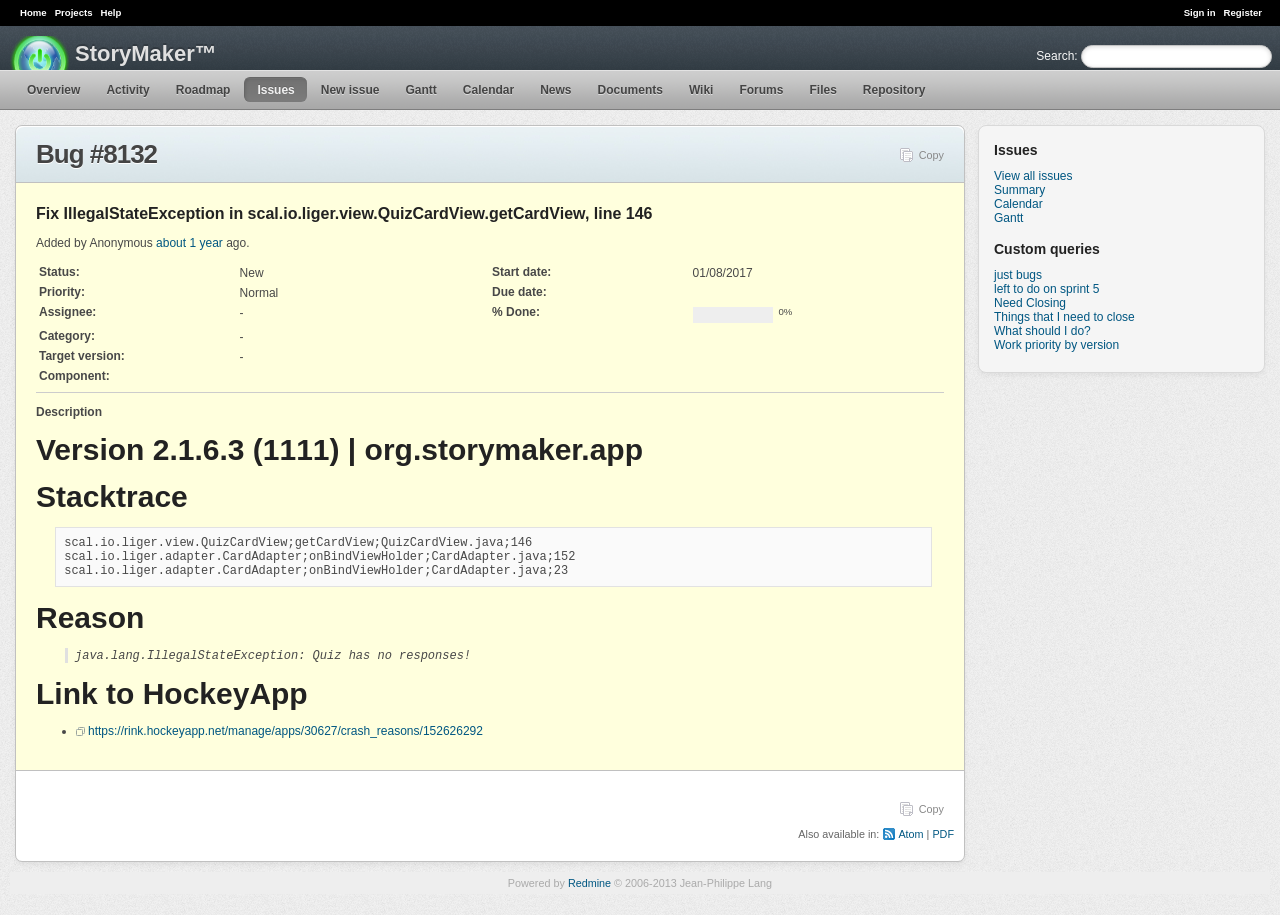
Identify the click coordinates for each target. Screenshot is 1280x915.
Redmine (589, 894)
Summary (1019, 190)
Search (1055, 56)
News (555, 90)
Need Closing (1030, 303)
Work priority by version (1056, 345)
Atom (910, 845)
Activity (127, 90)
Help (111, 12)
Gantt (420, 90)
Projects (74, 12)
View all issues (1033, 176)
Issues (275, 90)
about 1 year (189, 243)
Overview (53, 90)
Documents (630, 90)
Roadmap (203, 90)
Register (1243, 12)
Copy (931, 155)
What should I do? (1042, 331)
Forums (761, 90)
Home (33, 12)
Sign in (1200, 12)
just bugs (1018, 275)
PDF (943, 845)
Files (822, 90)
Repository (894, 90)
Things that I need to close (1064, 317)
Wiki (701, 90)
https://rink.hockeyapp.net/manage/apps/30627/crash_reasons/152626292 (285, 742)
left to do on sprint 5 (1046, 289)
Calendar (488, 90)
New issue (350, 90)
